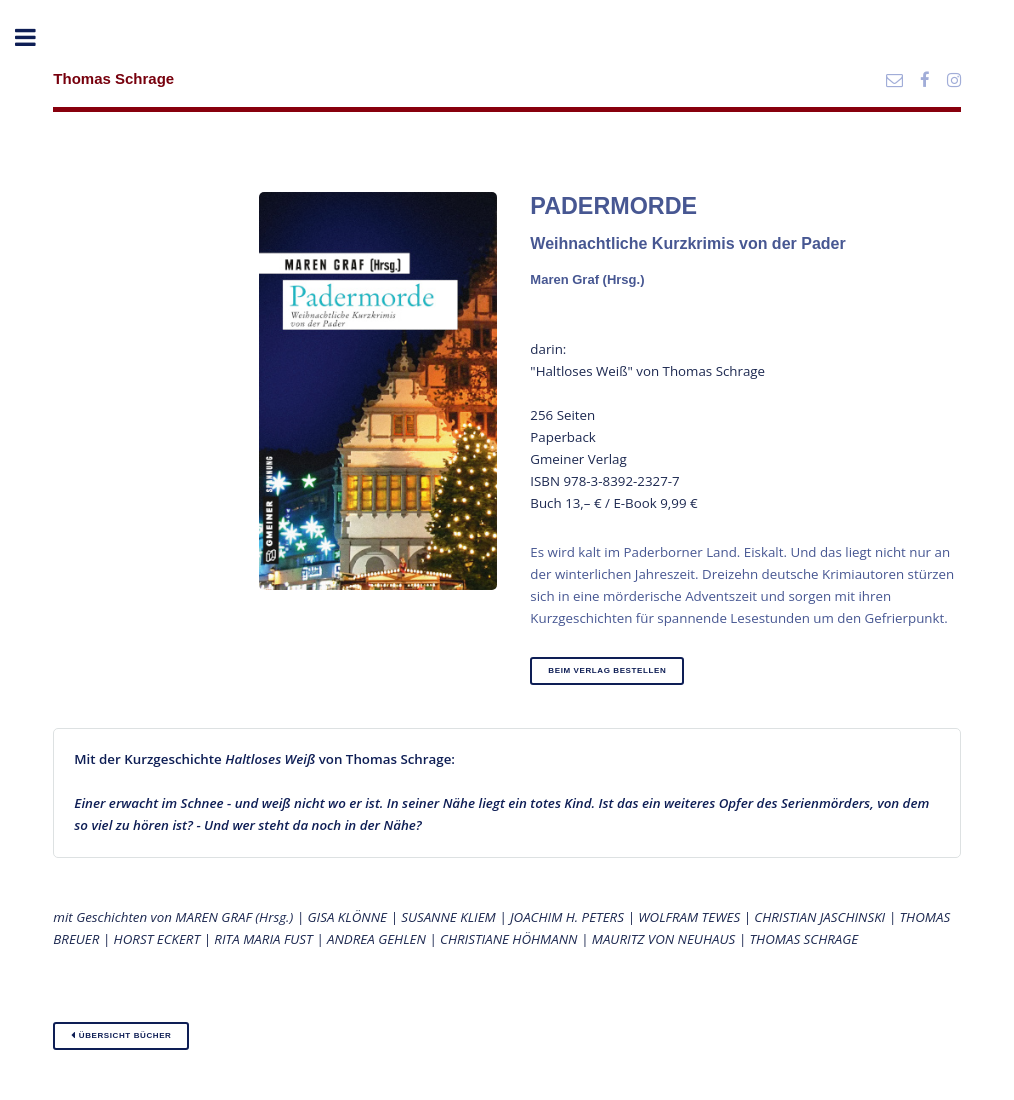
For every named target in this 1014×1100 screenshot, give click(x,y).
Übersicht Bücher (121, 1035)
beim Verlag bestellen (607, 670)
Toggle (36, 37)
